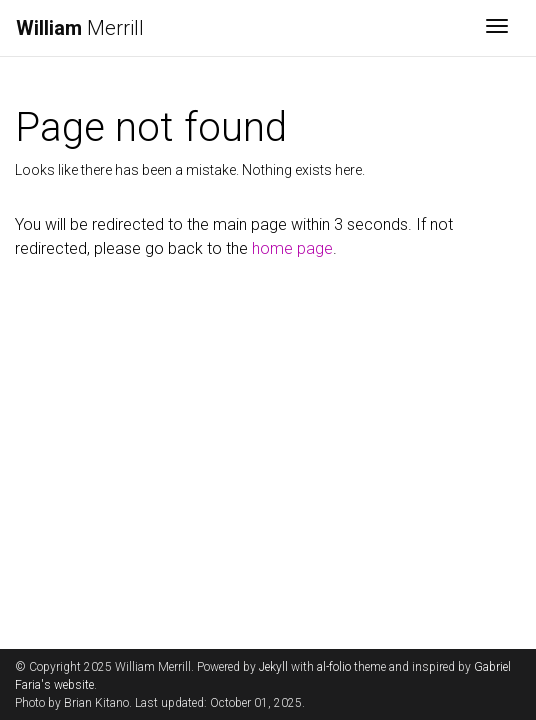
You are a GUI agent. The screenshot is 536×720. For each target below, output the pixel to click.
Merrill (80, 28)
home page (292, 248)
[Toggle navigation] (497, 28)
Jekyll (273, 667)
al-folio (334, 667)
